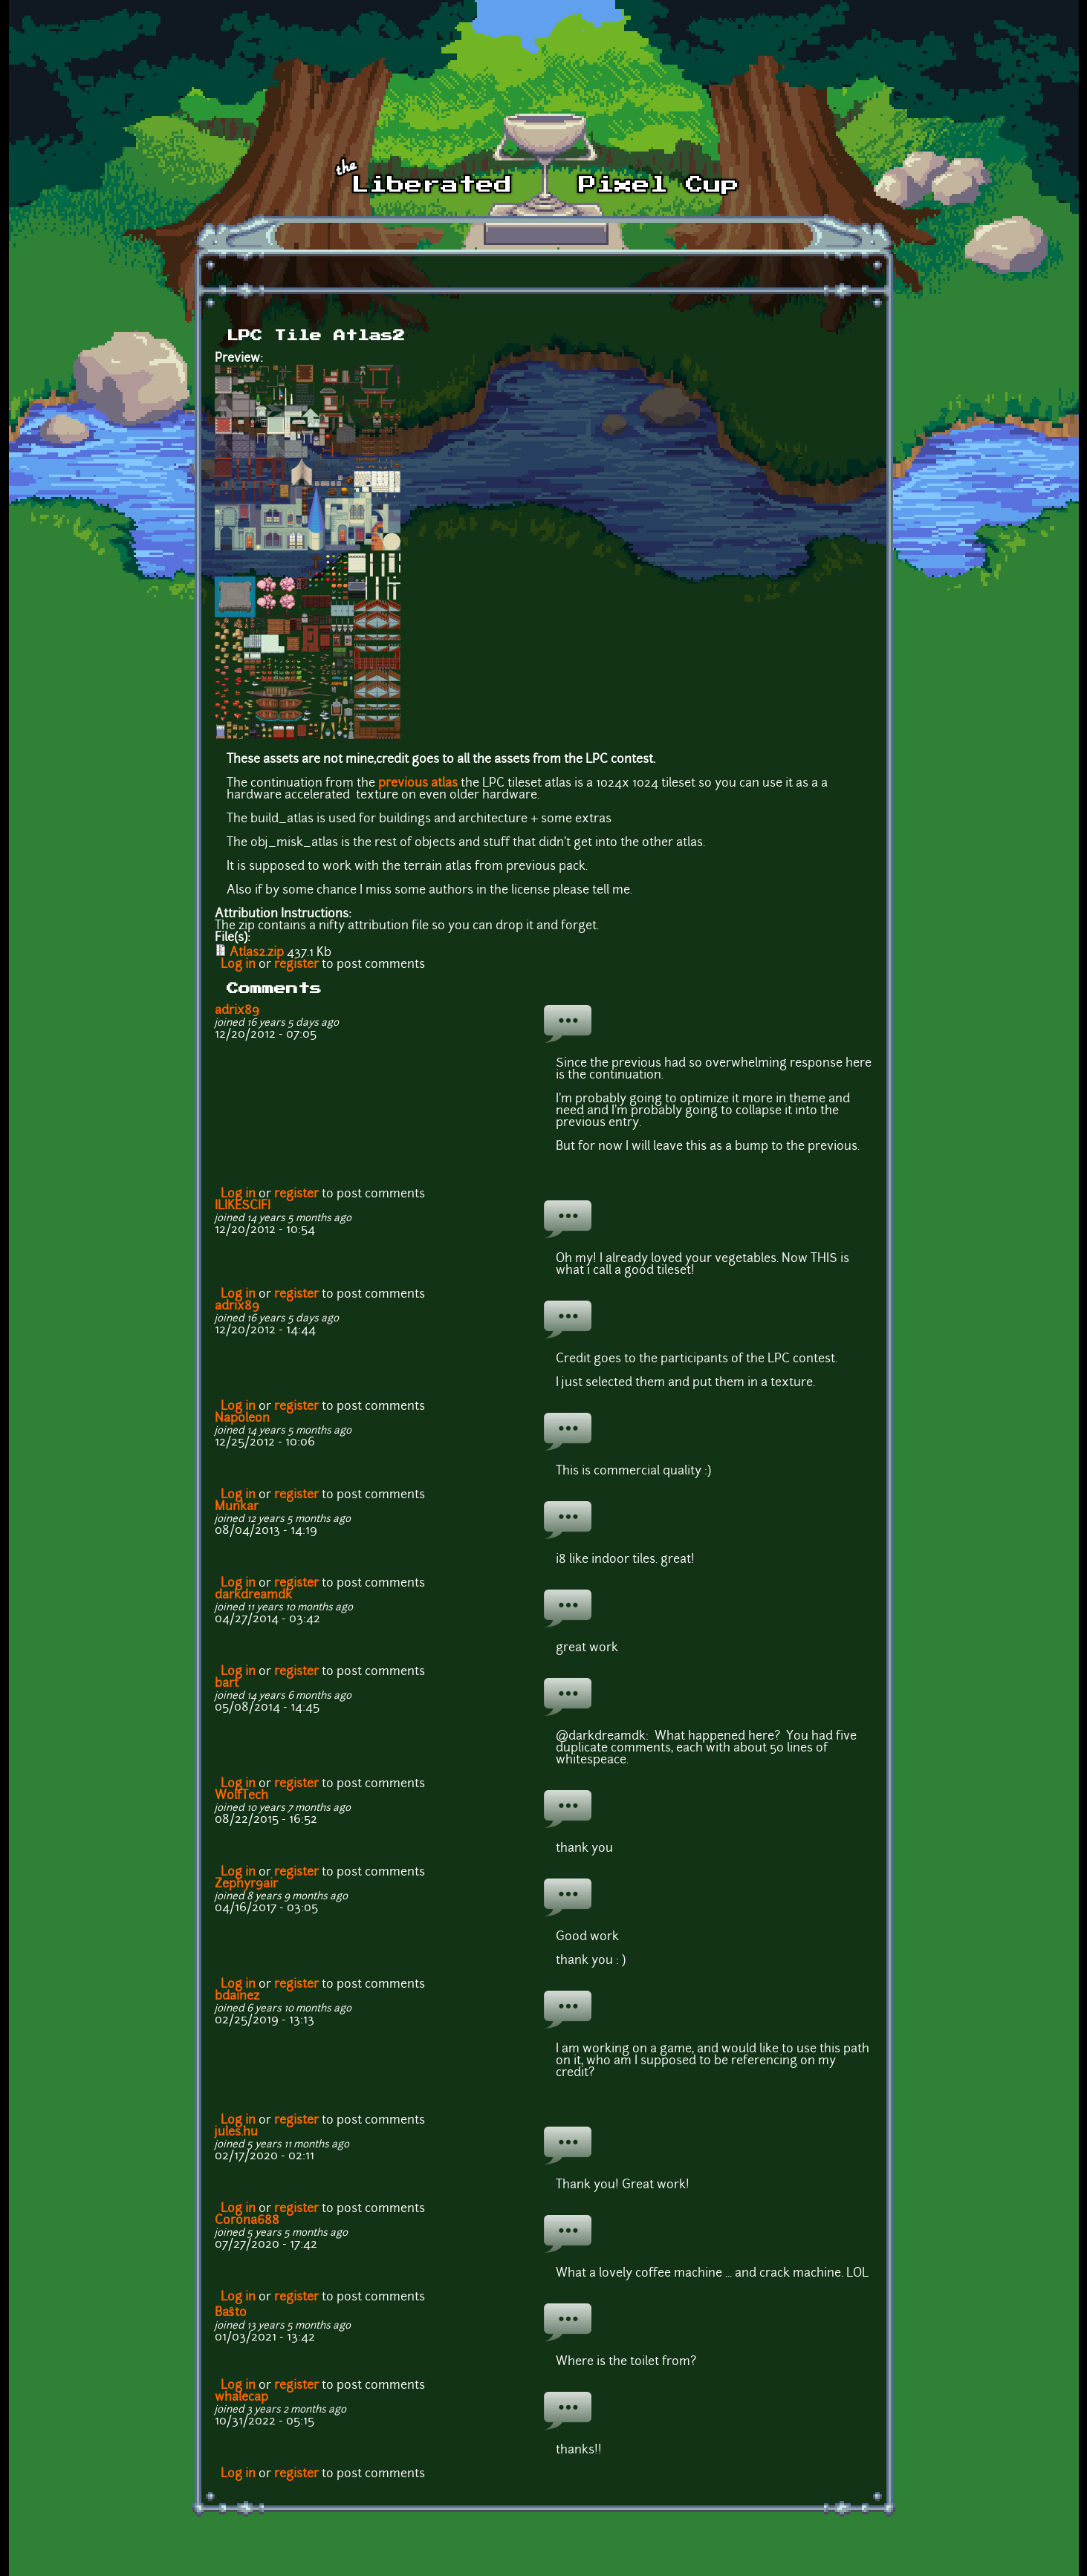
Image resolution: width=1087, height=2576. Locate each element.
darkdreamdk (253, 1595)
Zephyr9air (246, 1884)
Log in (238, 965)
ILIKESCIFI (242, 1206)
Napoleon (242, 1419)
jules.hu (236, 2132)
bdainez (237, 1997)
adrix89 (237, 1011)
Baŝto (231, 2313)
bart (227, 1684)
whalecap (241, 2398)
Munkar (237, 1507)
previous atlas (418, 784)
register (296, 965)
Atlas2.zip (257, 953)
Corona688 (247, 2221)
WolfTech (241, 1796)
